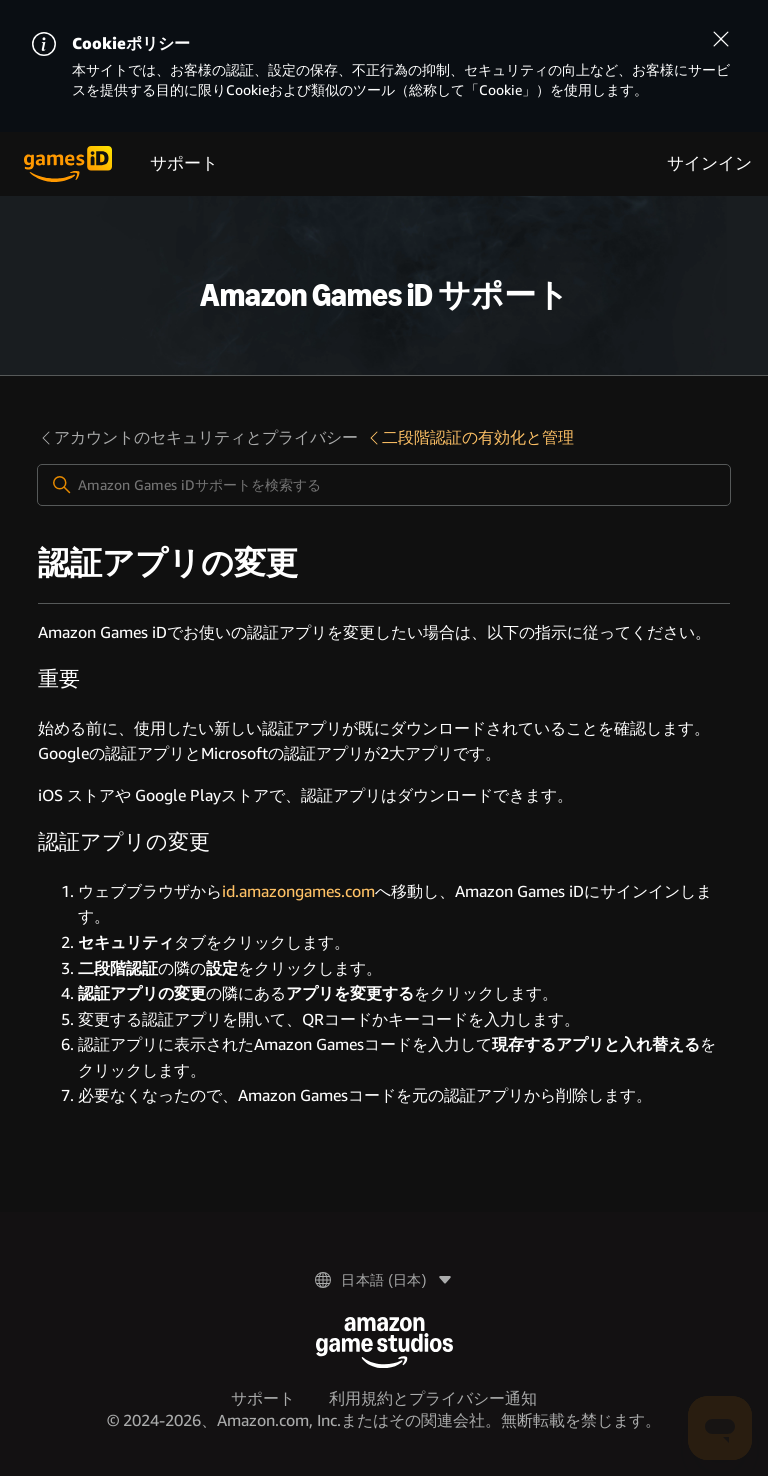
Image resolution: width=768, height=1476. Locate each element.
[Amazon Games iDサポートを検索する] (383, 485)
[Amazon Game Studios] (384, 1342)
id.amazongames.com (298, 891)
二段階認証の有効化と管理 (470, 437)
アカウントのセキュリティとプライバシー (198, 437)
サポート (184, 163)
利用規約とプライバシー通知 (433, 1398)
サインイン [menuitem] (709, 163)
